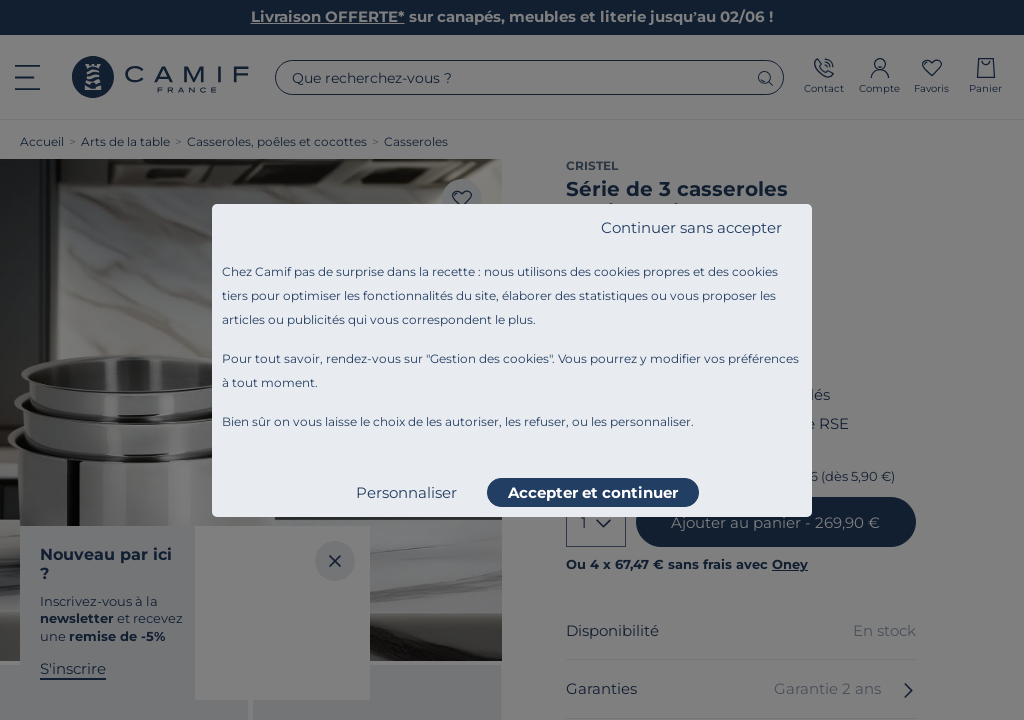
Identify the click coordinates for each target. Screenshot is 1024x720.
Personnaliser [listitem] (406, 492)
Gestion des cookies (489, 358)
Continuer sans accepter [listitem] (691, 227)
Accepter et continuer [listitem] (593, 492)
